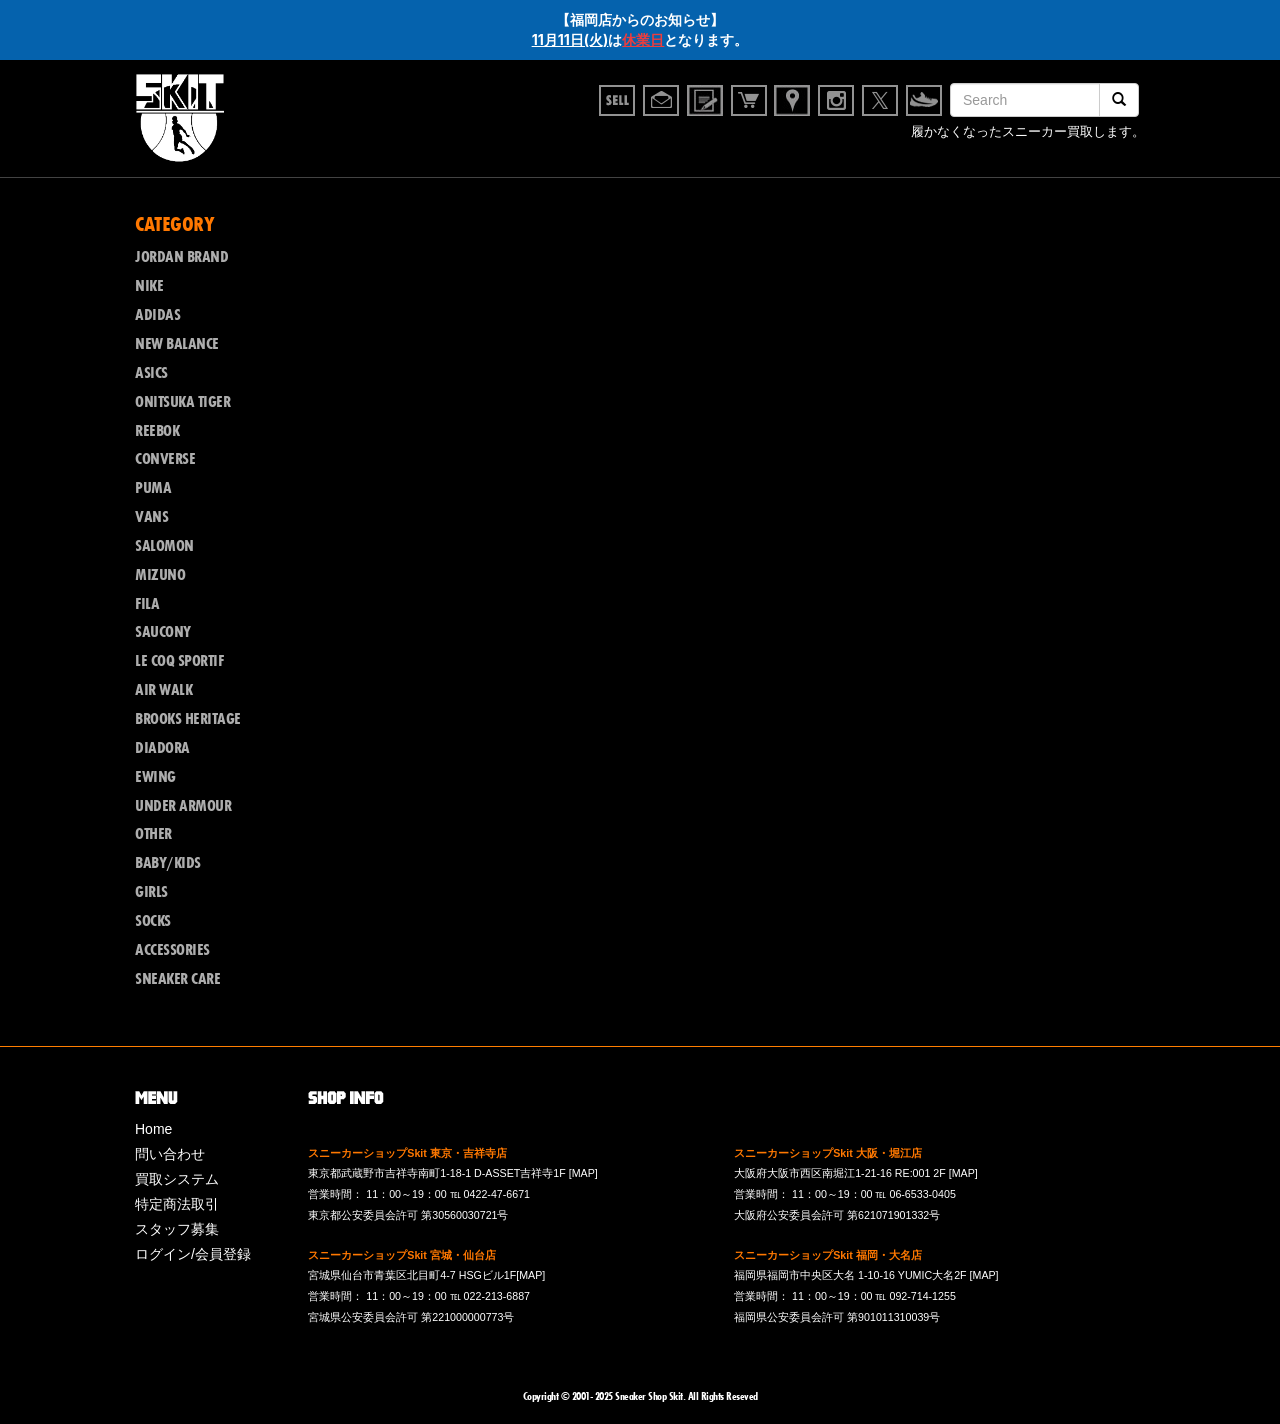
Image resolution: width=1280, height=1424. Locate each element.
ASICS (151, 373)
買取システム (177, 1179)
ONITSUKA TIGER (182, 402)
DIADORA (162, 748)
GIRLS (151, 892)
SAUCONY (163, 632)
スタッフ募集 (177, 1229)
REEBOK (157, 431)
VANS (151, 517)
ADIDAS (157, 315)
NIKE (149, 286)
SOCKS (153, 921)
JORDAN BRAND (181, 257)
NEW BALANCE (177, 344)
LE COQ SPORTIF (179, 661)
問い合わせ (170, 1154)
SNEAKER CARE (177, 979)
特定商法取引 (177, 1204)
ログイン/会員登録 (193, 1254)
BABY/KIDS (168, 863)
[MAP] (583, 1173)
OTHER (153, 834)
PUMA (153, 488)
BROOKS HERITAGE (188, 719)
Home (153, 1129)
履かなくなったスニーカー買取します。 (1028, 134)
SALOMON (164, 546)
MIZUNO (160, 575)
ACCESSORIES (172, 950)
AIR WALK (163, 690)
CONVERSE (165, 459)
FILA (147, 604)
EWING (155, 777)
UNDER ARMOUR (183, 806)
